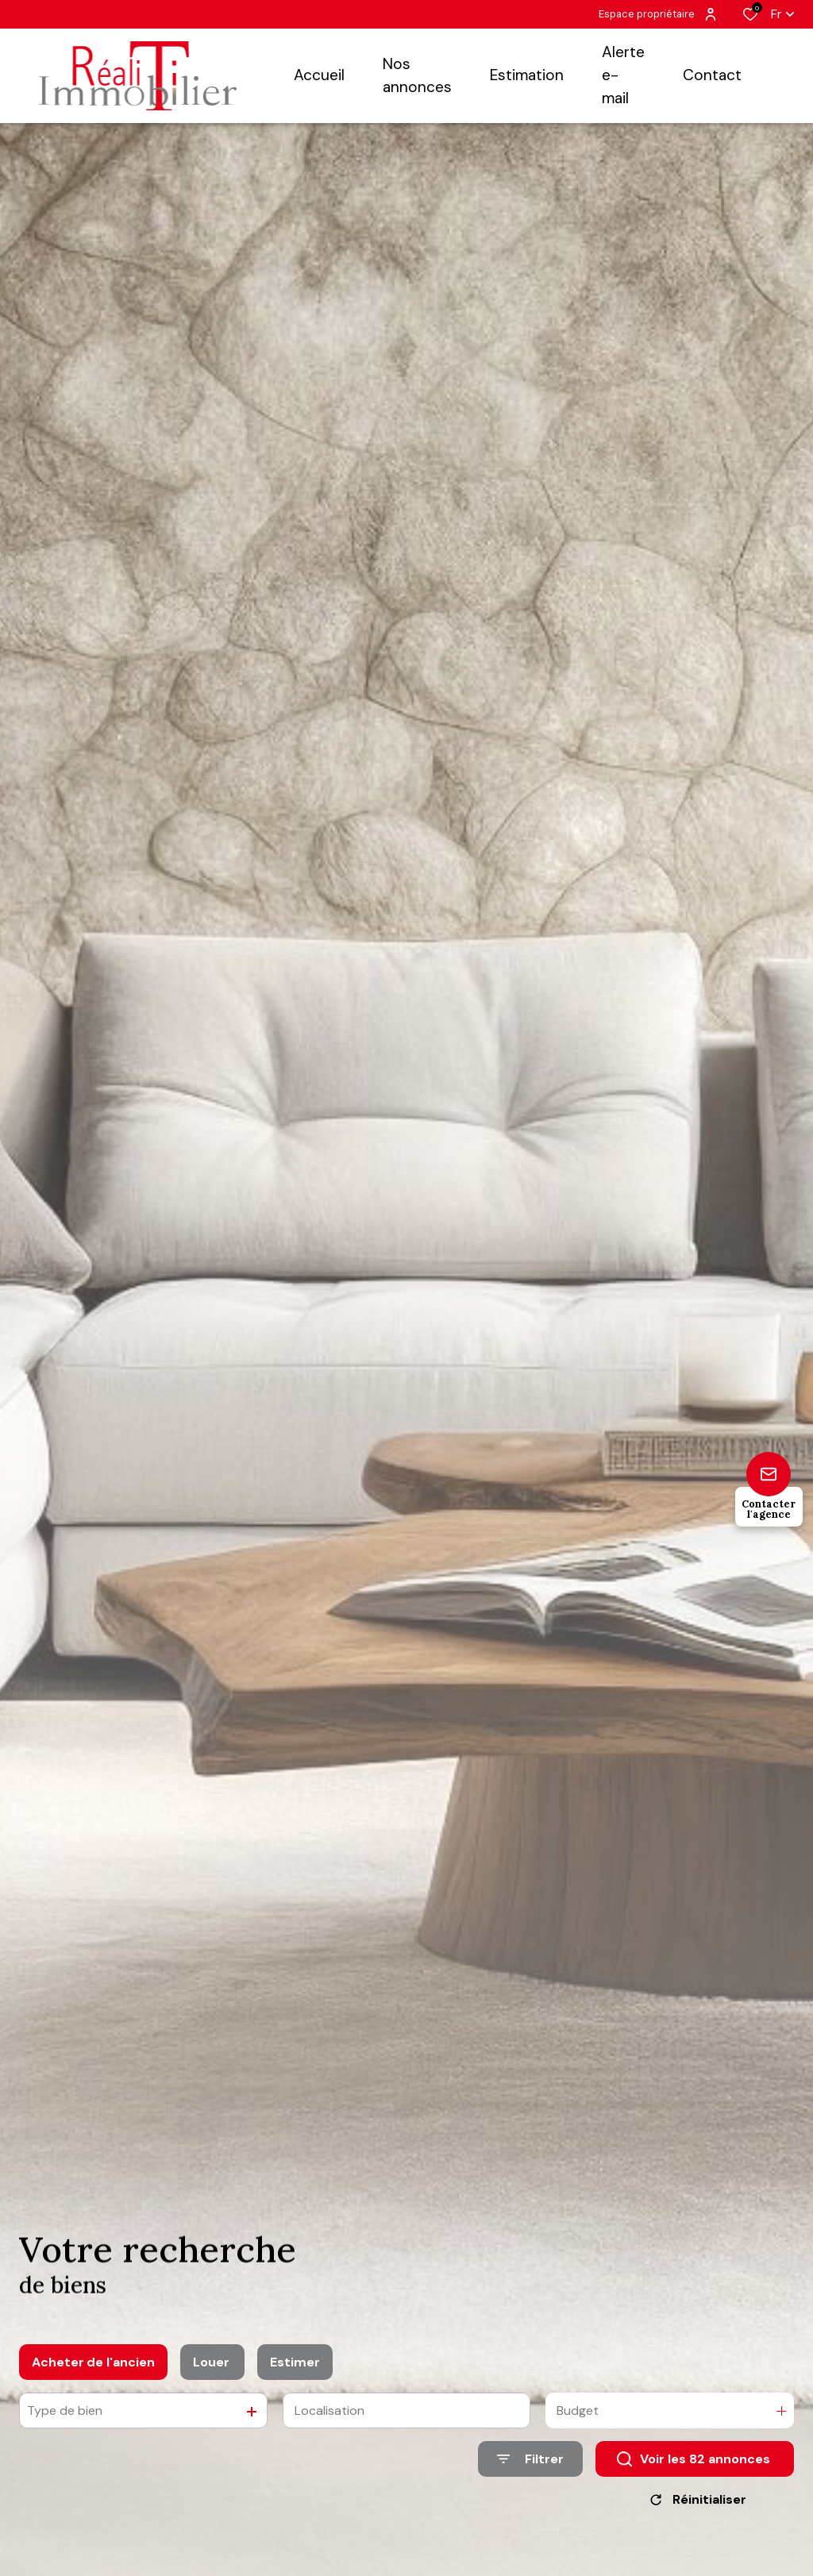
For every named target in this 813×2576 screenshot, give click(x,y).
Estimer (295, 2371)
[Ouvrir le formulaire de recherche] (530, 2469)
